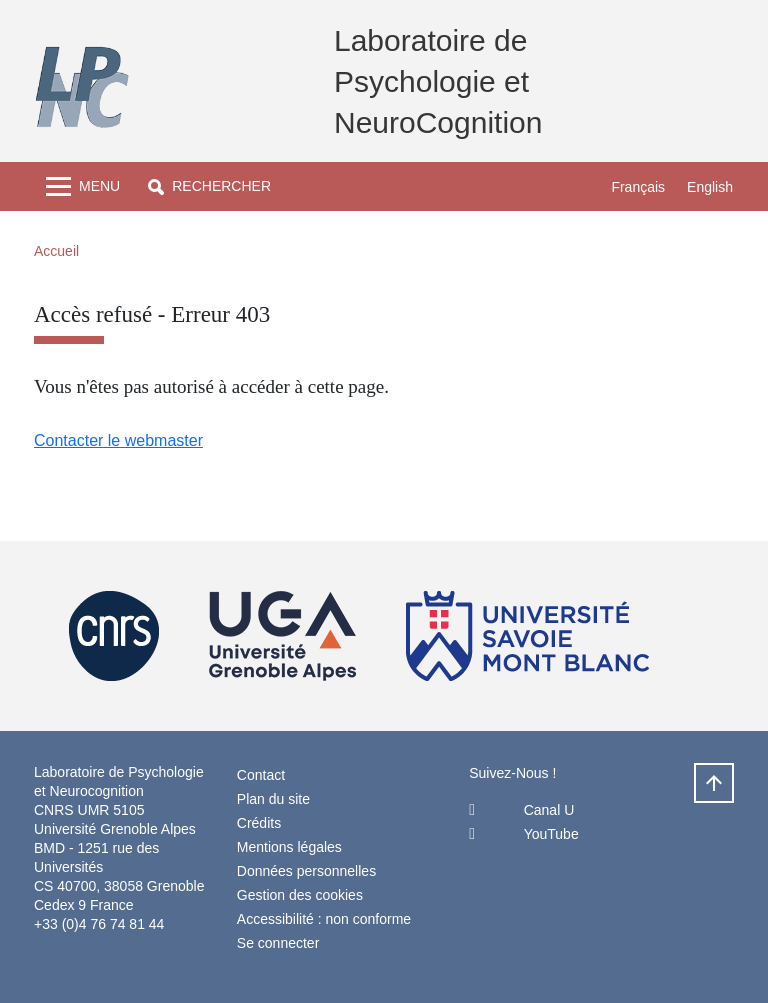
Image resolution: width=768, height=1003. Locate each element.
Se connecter (278, 943)
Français (638, 187)
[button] (209, 186)
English (710, 187)
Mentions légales (289, 847)
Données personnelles (306, 871)
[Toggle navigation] (83, 186)
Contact (261, 775)
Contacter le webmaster (118, 440)
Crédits (259, 823)
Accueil (56, 251)
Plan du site (273, 799)
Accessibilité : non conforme (324, 919)
